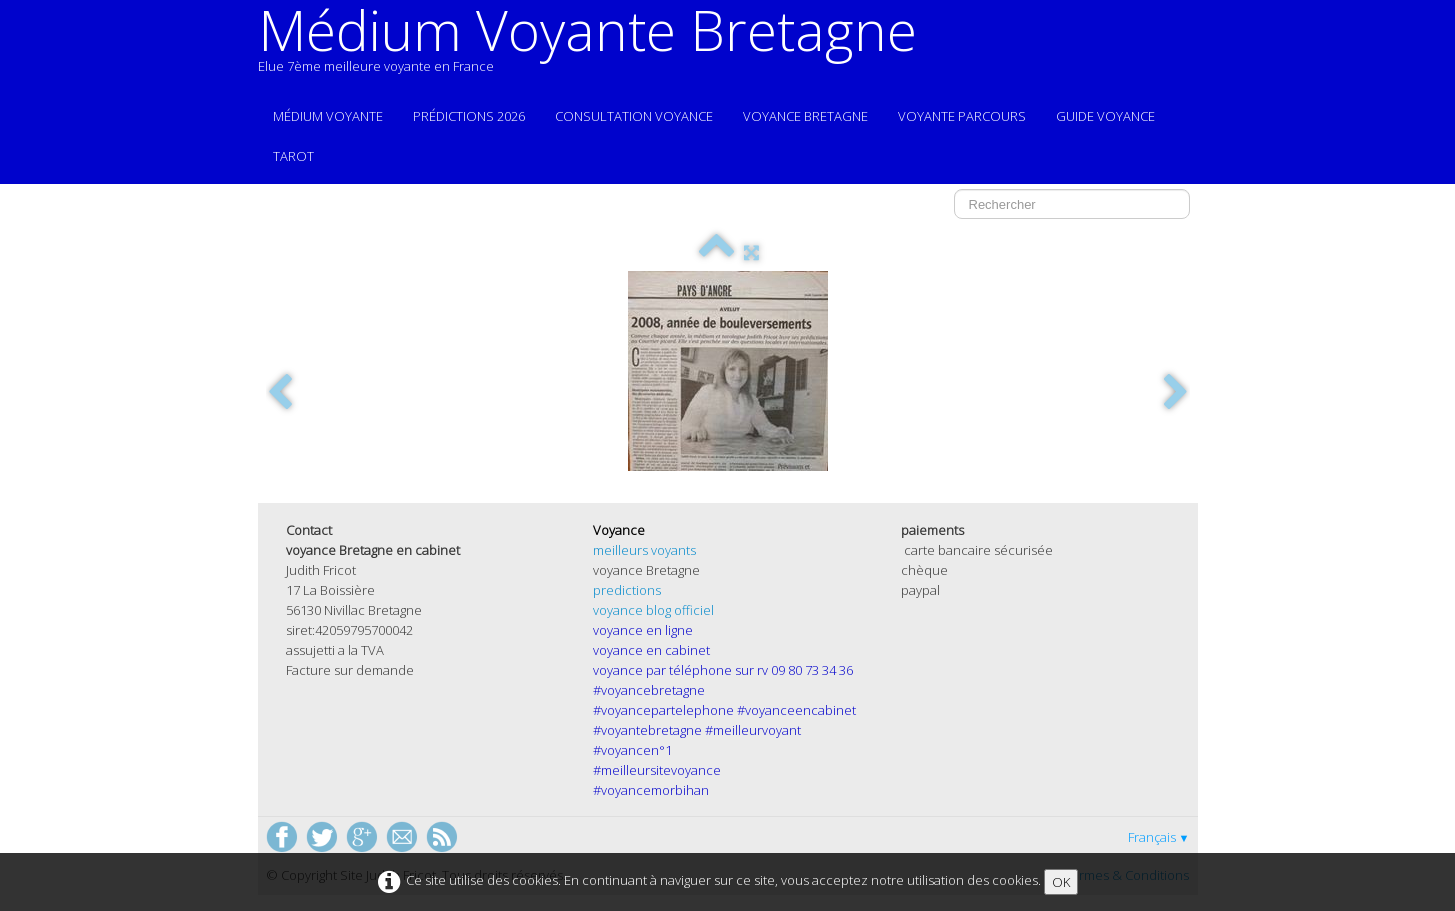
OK (1061, 882)
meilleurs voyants (644, 550)
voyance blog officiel (653, 610)
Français (1159, 837)
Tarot (293, 156)
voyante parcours (962, 116)
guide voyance (1105, 116)
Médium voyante (328, 116)
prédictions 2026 (469, 116)
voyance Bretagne (805, 116)
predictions (627, 590)
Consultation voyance (634, 116)
